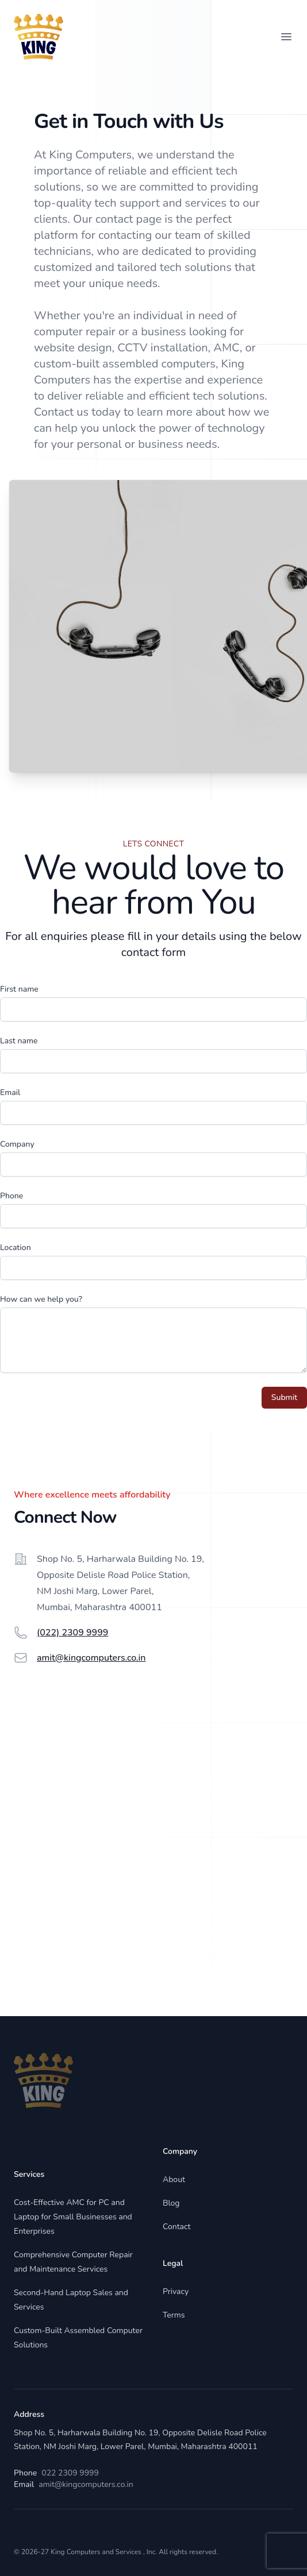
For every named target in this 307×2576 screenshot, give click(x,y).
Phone (11, 1195)
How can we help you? (41, 1299)
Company (17, 1144)
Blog (171, 2203)
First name (19, 989)
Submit (284, 1397)
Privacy (176, 2291)
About (174, 2179)
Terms (174, 2315)
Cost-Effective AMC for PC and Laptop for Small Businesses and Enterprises (73, 2217)
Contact (176, 2226)
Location (15, 1247)
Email (10, 1092)
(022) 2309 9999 (72, 1632)
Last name (19, 1040)
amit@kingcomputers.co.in (91, 1657)
